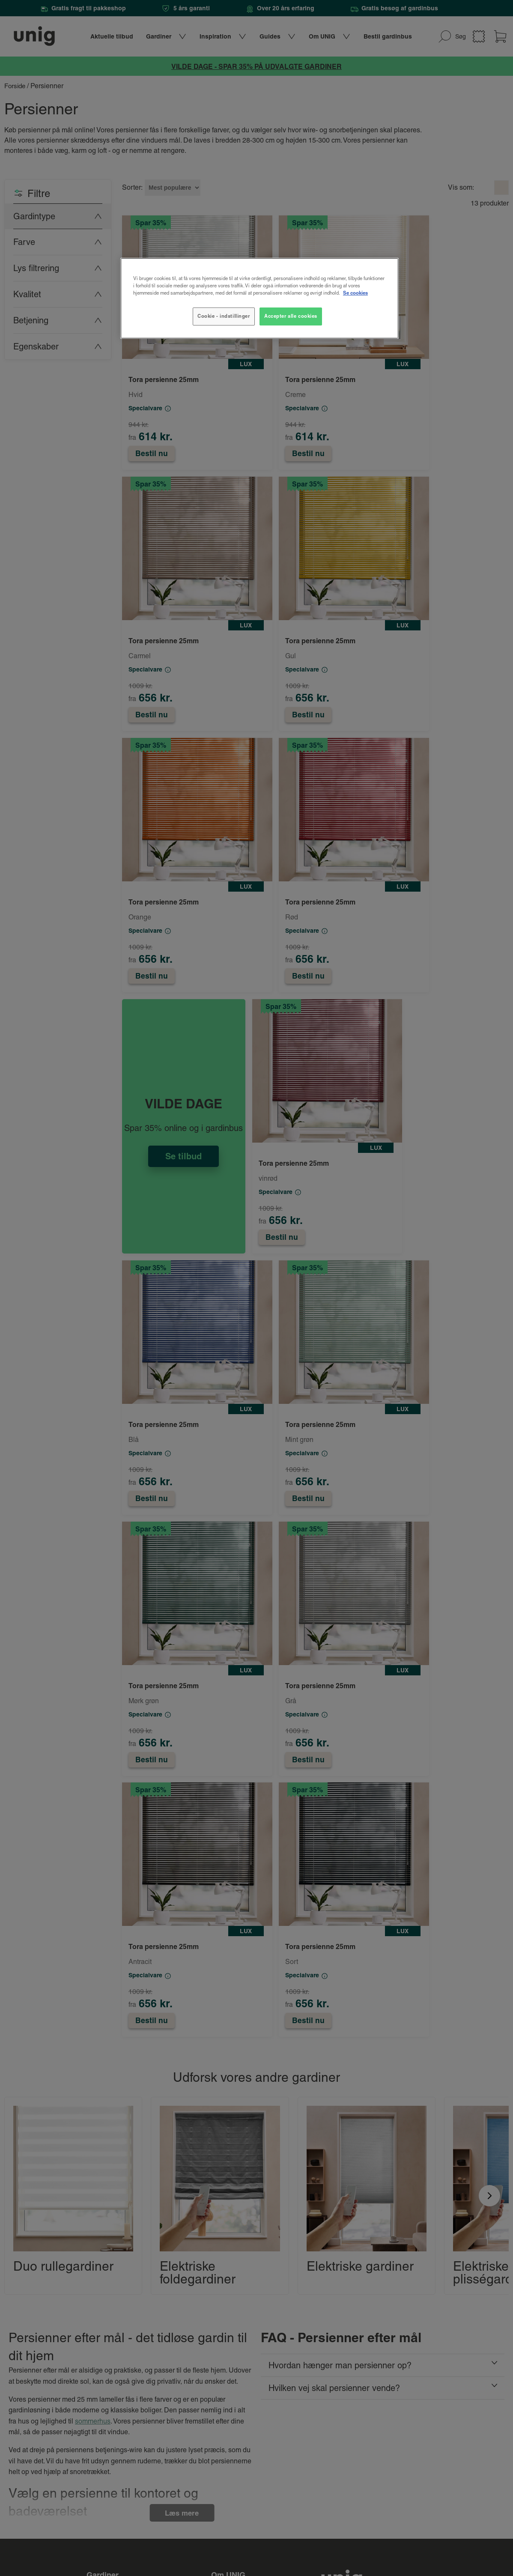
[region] (259, 298)
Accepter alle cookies (290, 316)
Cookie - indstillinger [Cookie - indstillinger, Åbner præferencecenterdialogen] (223, 316)
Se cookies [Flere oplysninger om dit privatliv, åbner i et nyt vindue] (355, 293)
